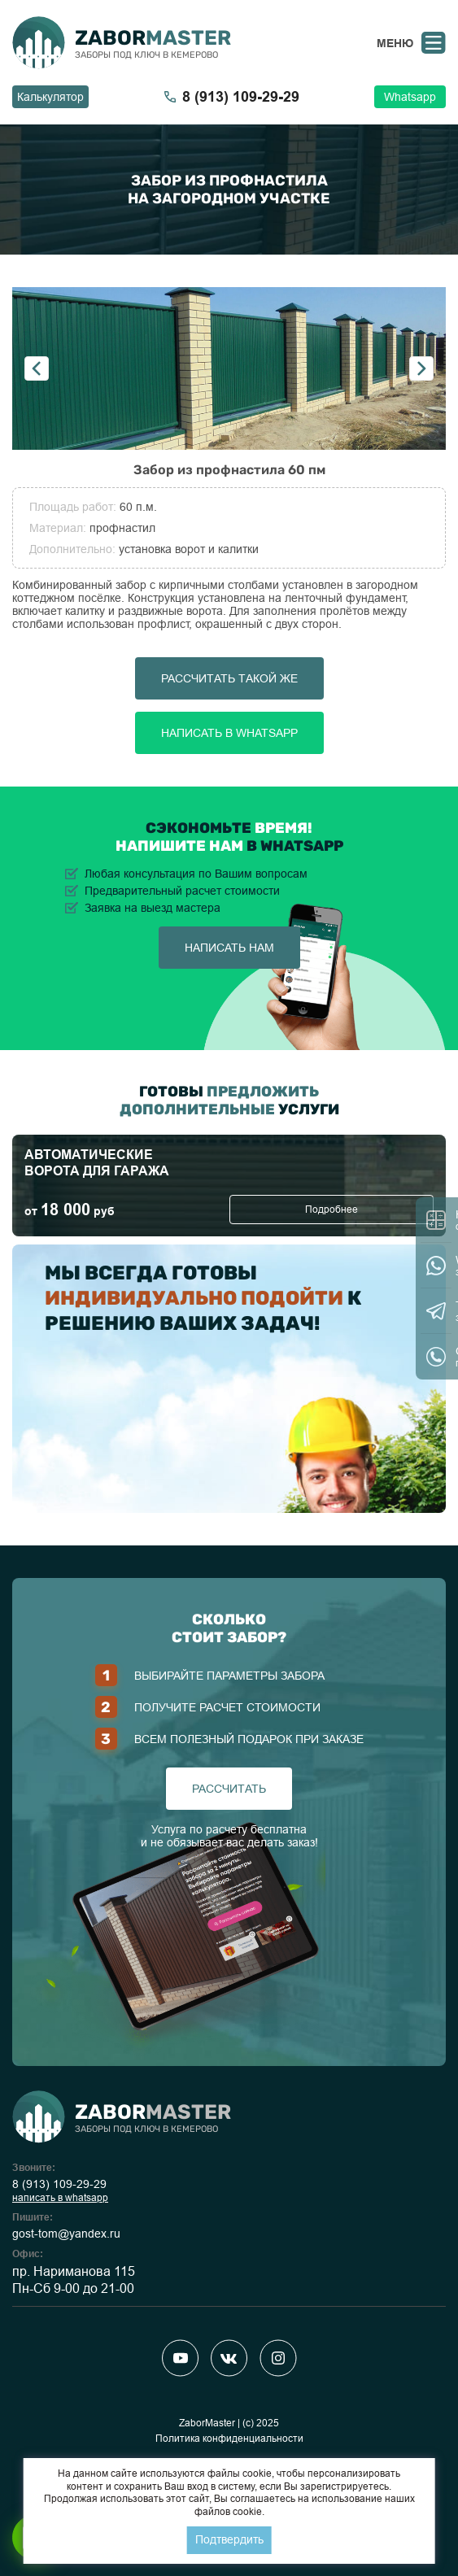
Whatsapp (410, 96)
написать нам (229, 947)
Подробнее (331, 1209)
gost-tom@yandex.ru (66, 2233)
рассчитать (229, 1788)
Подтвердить (229, 2539)
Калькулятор (50, 96)
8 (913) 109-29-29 (59, 2183)
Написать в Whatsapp (229, 732)
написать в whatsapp (60, 2197)
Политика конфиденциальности (229, 2438)
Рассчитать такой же (229, 678)
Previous (36, 368)
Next (421, 368)
